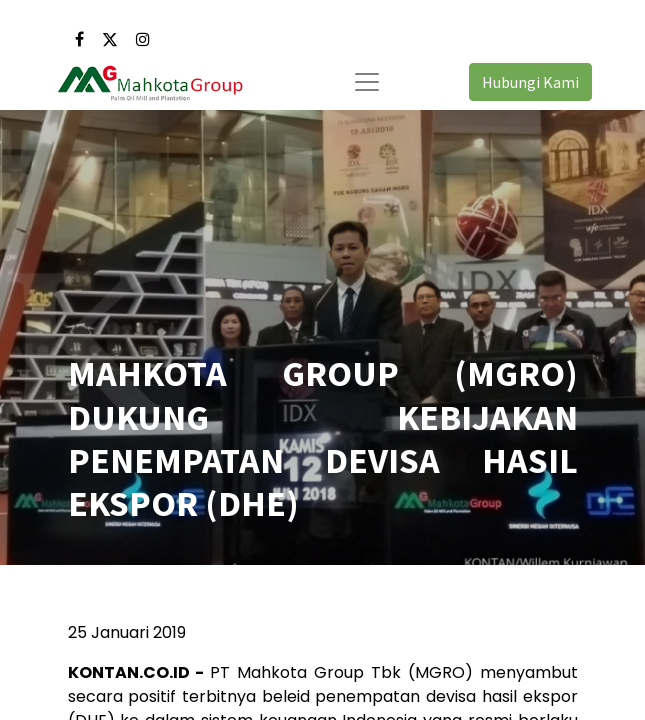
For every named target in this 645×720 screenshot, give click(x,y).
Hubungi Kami (530, 82)
